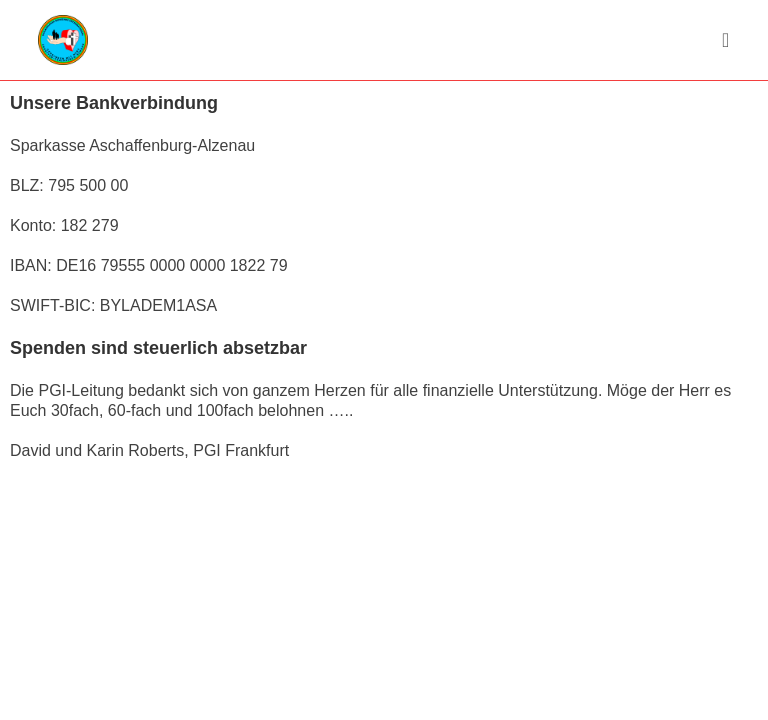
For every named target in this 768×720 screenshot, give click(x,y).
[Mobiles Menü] (726, 40)
